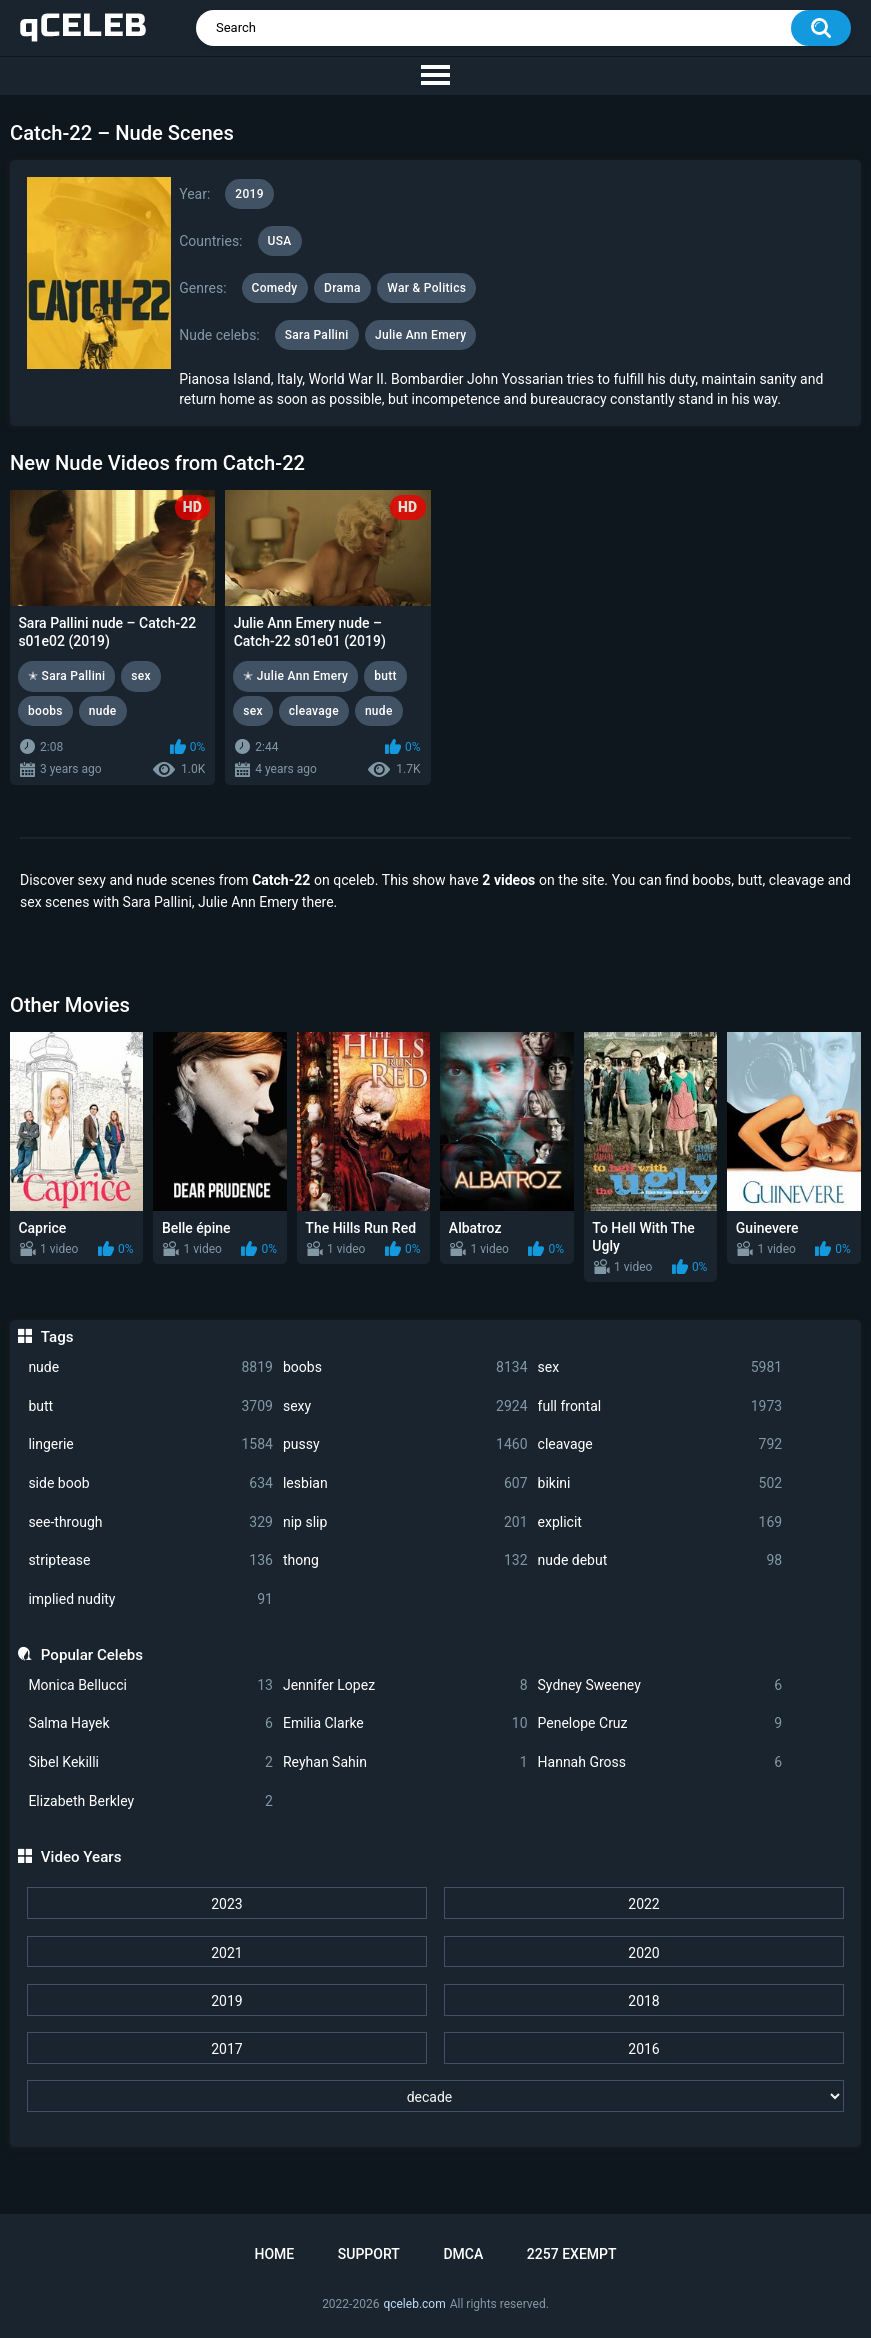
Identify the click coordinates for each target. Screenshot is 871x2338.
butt (150, 1406)
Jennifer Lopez (405, 1685)
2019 (226, 2001)
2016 (643, 2049)
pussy (405, 1444)
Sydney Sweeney (660, 1685)
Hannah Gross (660, 1762)
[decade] (436, 2096)
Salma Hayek (150, 1723)
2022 (643, 1904)
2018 (643, 2001)
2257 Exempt (572, 2254)
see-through (150, 1522)
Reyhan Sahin (405, 1762)
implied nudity (150, 1599)
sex (660, 1367)
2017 (226, 2049)
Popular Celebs (92, 1655)
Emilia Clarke (405, 1723)
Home (274, 2254)
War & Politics (426, 288)
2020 (643, 1953)
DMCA (463, 2254)
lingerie (150, 1444)
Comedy (275, 288)
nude (150, 1367)
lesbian (405, 1483)
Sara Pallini (317, 335)
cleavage (660, 1444)
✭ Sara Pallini (66, 676)
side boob (150, 1483)
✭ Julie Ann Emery (295, 676)
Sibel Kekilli (150, 1762)
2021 (226, 1953)
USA (280, 241)
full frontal (660, 1406)
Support (369, 2254)
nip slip (405, 1522)
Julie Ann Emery (420, 335)
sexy (405, 1406)
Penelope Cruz (660, 1723)
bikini (660, 1483)
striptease (150, 1560)
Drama (342, 288)
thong (405, 1560)
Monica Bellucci (150, 1685)
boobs (405, 1367)
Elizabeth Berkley (150, 1801)
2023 (226, 1904)
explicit (660, 1522)
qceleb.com (414, 2304)
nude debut (660, 1560)
